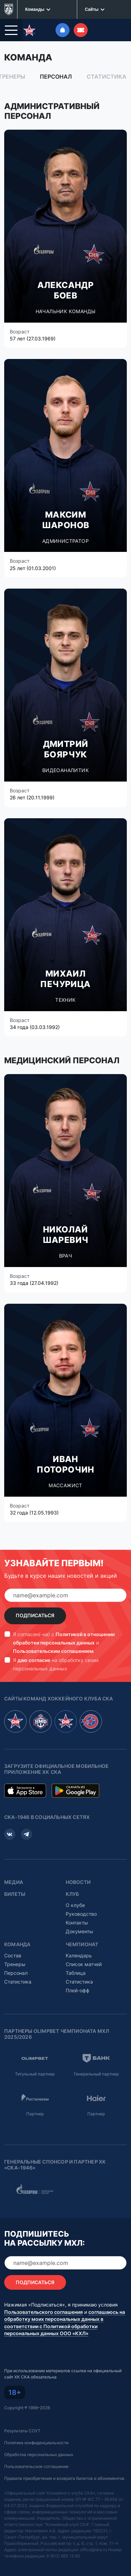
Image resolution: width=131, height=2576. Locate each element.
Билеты (14, 1890)
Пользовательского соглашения (43, 2308)
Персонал (56, 72)
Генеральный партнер (96, 2069)
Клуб (72, 1890)
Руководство (81, 1910)
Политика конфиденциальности (36, 2438)
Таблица (76, 1969)
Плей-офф (77, 1986)
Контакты (77, 1918)
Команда (17, 1940)
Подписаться (35, 1611)
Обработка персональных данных (38, 2450)
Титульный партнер (34, 2069)
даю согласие (33, 1656)
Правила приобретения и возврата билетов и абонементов (64, 2474)
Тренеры (15, 1960)
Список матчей (84, 1960)
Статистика (106, 72)
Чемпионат (82, 1940)
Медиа (13, 1878)
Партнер (35, 2109)
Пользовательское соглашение (36, 2462)
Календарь (79, 1951)
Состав (12, 1951)
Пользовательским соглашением (53, 1647)
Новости (78, 1878)
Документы (79, 1927)
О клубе (75, 1901)
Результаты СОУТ (22, 2426)
